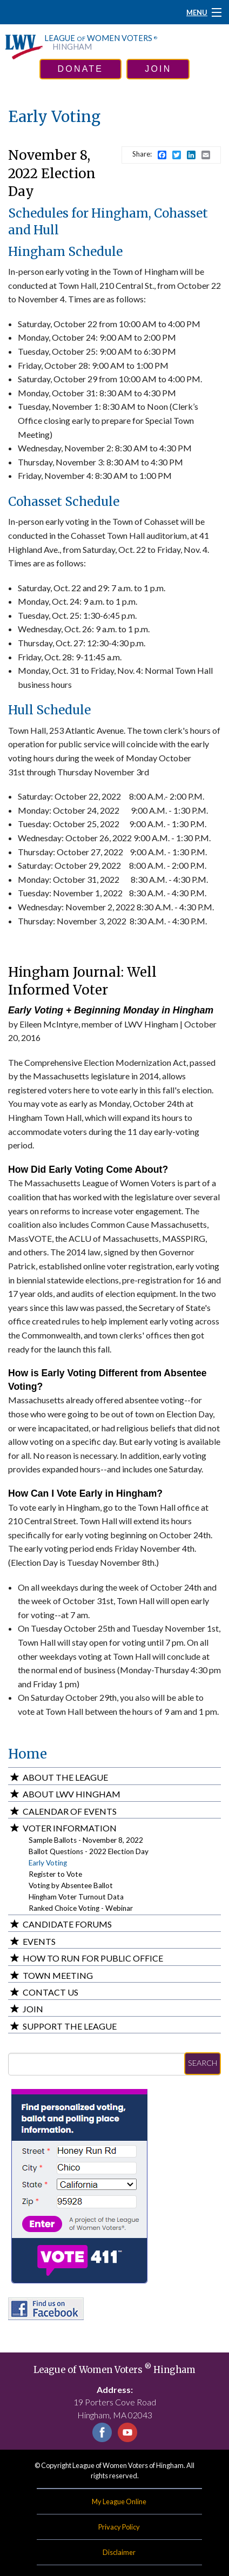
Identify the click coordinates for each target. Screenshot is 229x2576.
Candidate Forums (67, 1924)
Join (33, 2009)
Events (39, 1941)
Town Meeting (58, 1975)
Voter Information (70, 1828)
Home (27, 1754)
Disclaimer (119, 2552)
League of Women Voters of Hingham (128, 2465)
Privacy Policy (119, 2527)
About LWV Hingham (71, 1794)
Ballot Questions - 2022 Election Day (89, 1851)
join (158, 68)
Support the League (70, 2026)
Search (202, 2062)
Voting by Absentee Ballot (71, 1885)
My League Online (119, 2501)
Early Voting (48, 1862)
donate (81, 68)
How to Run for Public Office (93, 1958)
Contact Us (50, 1992)
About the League (65, 1777)
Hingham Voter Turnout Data (76, 1896)
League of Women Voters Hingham (114, 2370)
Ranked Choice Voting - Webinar (81, 1908)
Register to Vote (55, 1874)
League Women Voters (100, 43)
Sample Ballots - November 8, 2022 (86, 1840)
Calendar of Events (70, 1811)
